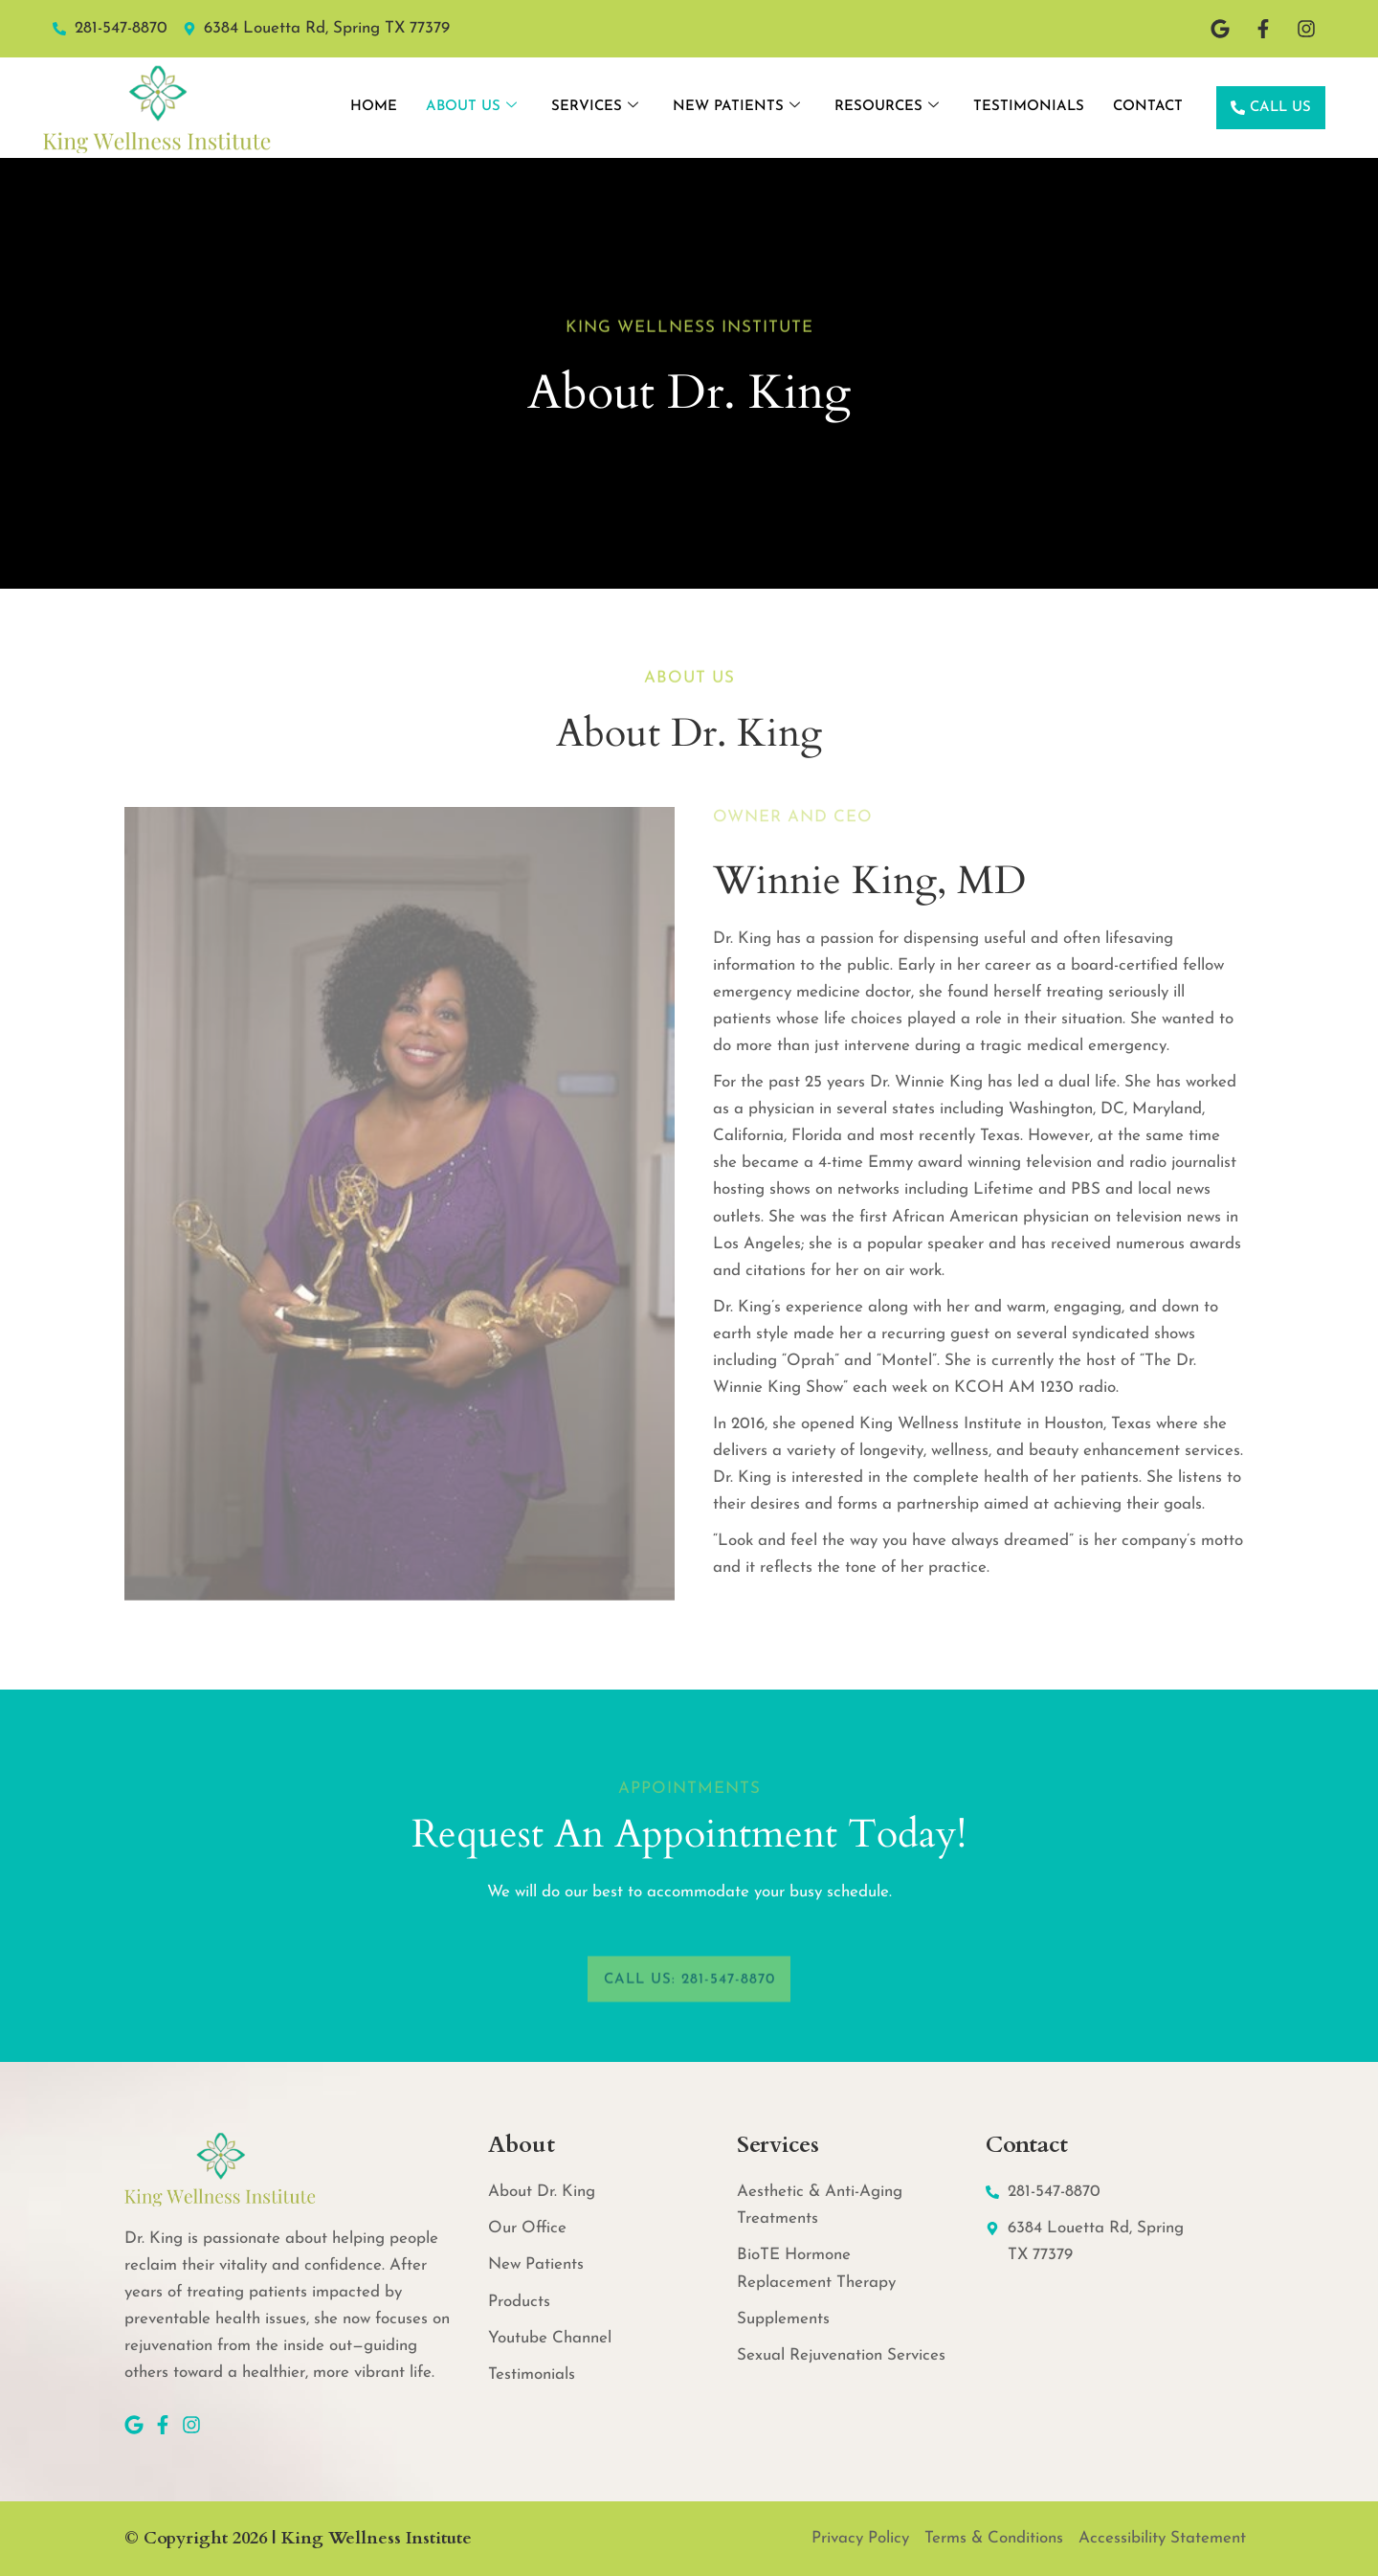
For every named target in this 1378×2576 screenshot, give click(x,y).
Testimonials (1028, 107)
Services (594, 107)
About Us (471, 107)
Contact (1148, 107)
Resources (886, 107)
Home (373, 107)
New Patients (736, 107)
